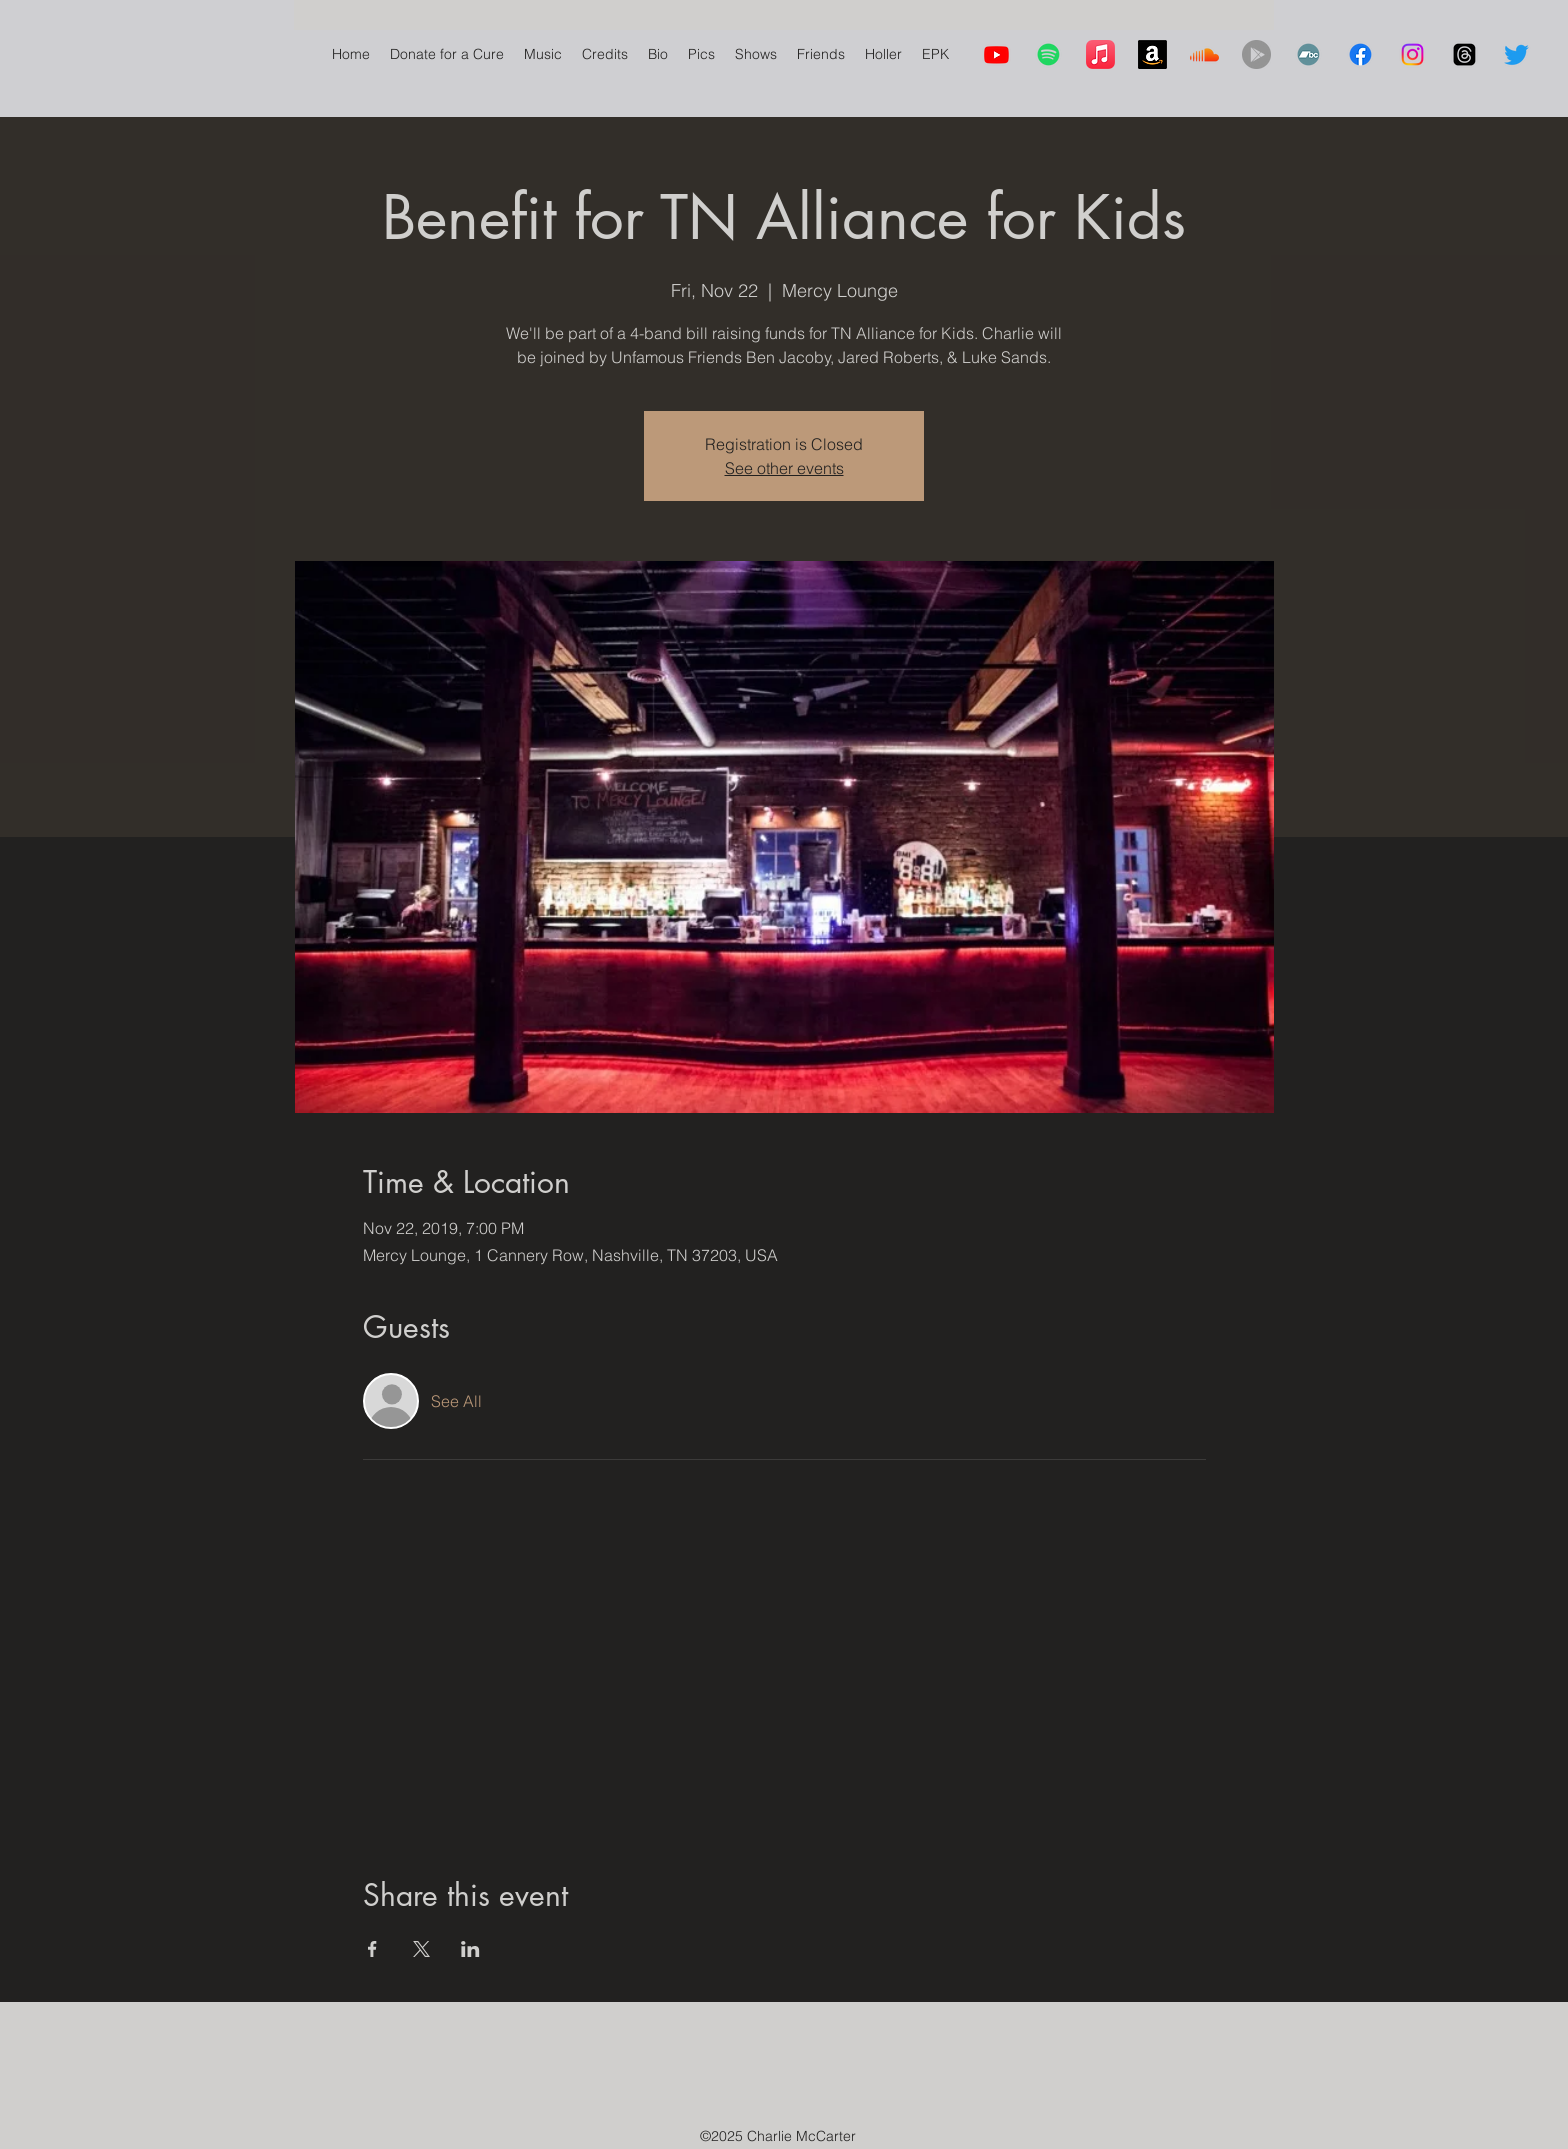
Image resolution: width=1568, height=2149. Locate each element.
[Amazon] (1152, 54)
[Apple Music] (1100, 54)
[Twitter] (1516, 54)
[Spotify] (1048, 54)
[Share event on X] (421, 1949)
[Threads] (1464, 54)
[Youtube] (996, 54)
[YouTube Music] (1256, 54)
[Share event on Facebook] (372, 1949)
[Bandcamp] (1308, 54)
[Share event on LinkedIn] (470, 1949)
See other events (784, 468)
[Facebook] (1360, 54)
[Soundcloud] (1204, 54)
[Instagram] (1412, 54)
